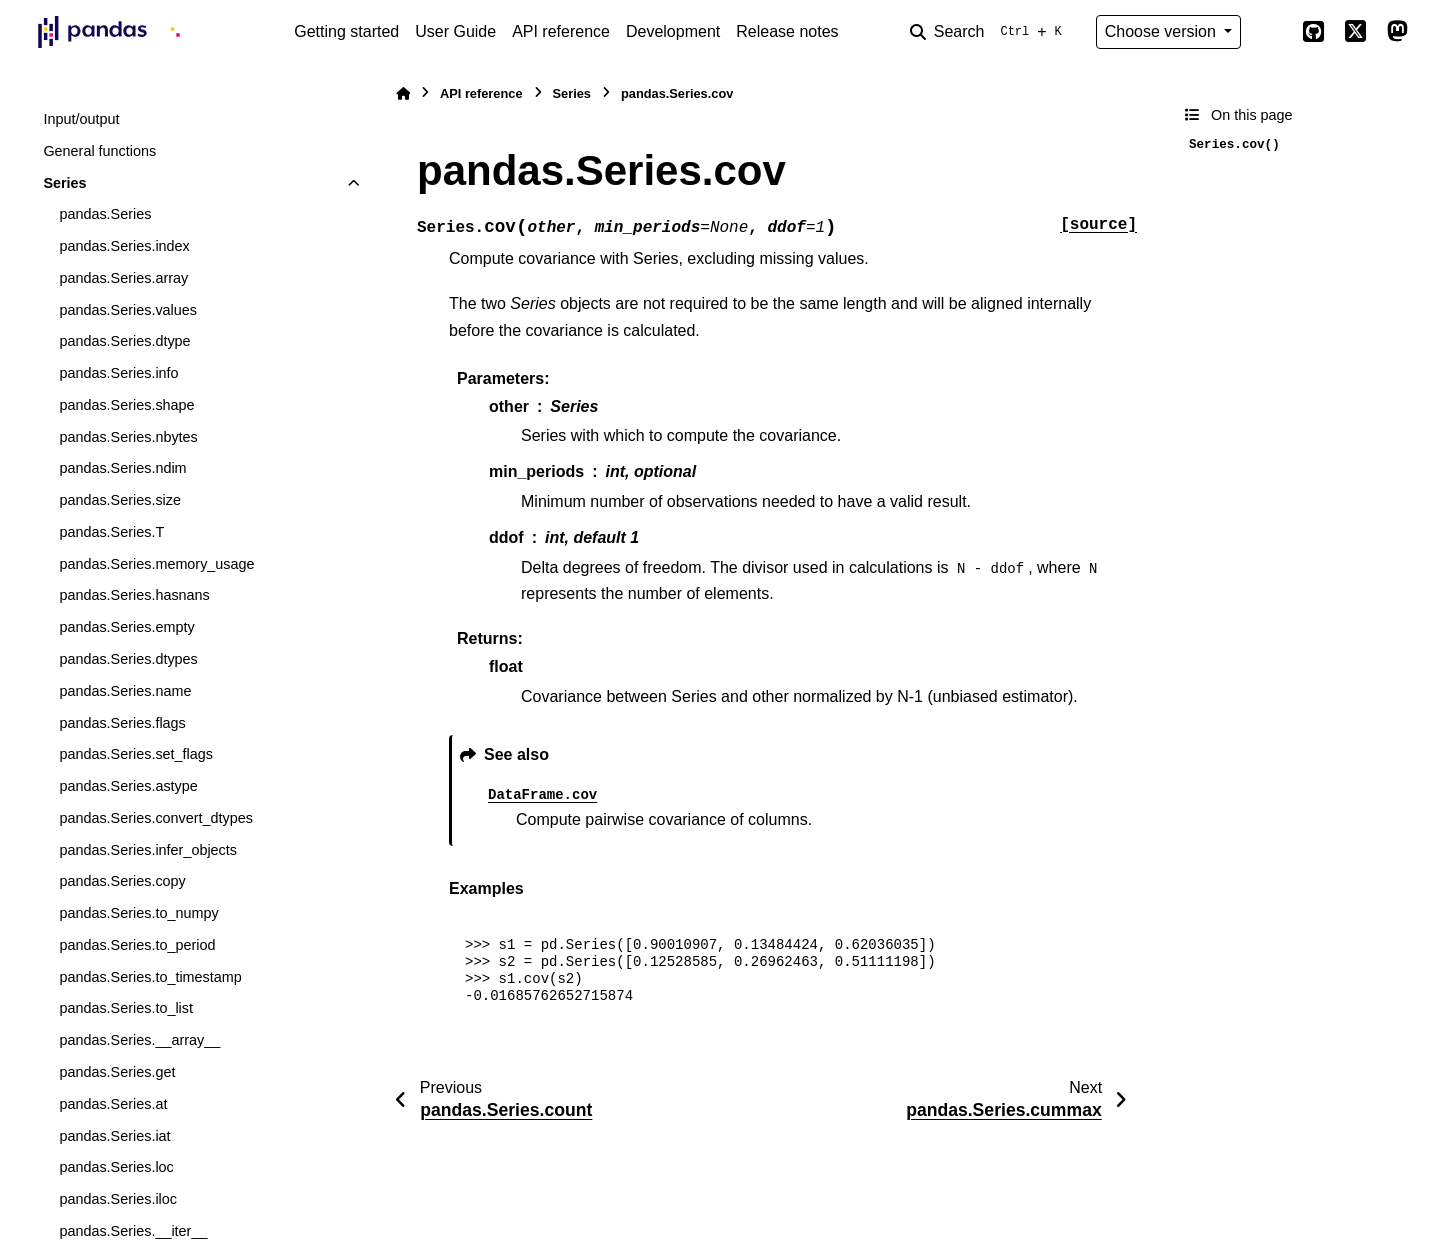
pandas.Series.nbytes (128, 437)
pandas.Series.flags (122, 723)
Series (64, 183)
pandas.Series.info (118, 373)
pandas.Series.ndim (122, 468)
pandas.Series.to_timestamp (150, 977)
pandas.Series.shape (126, 405)
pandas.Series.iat (114, 1136)
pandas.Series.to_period (137, 945)
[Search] (990, 32)
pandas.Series (105, 214)
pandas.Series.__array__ (139, 1040)
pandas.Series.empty (126, 627)
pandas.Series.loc (116, 1167)
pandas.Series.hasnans (134, 595)
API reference (561, 31)
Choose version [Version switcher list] (1163, 31)
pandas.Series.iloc (118, 1199)
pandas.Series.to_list (126, 1008)
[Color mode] (1271, 32)
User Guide (455, 31)
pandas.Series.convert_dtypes (156, 818)
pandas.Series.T (111, 532)
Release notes (787, 31)
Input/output (81, 119)
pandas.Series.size (120, 500)
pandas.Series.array (123, 278)
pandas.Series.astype (128, 786)
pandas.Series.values (128, 310)
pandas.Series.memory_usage (156, 564)
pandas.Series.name (125, 691)
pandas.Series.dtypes (128, 659)
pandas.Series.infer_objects (148, 850)
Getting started (346, 31)
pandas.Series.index (124, 246)
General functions (99, 151)
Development (673, 31)
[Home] (403, 93)
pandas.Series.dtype (124, 341)
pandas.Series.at (113, 1104)
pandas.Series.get (117, 1072)
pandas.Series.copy (122, 881)
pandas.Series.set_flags (136, 754)
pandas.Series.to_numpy (138, 913)
